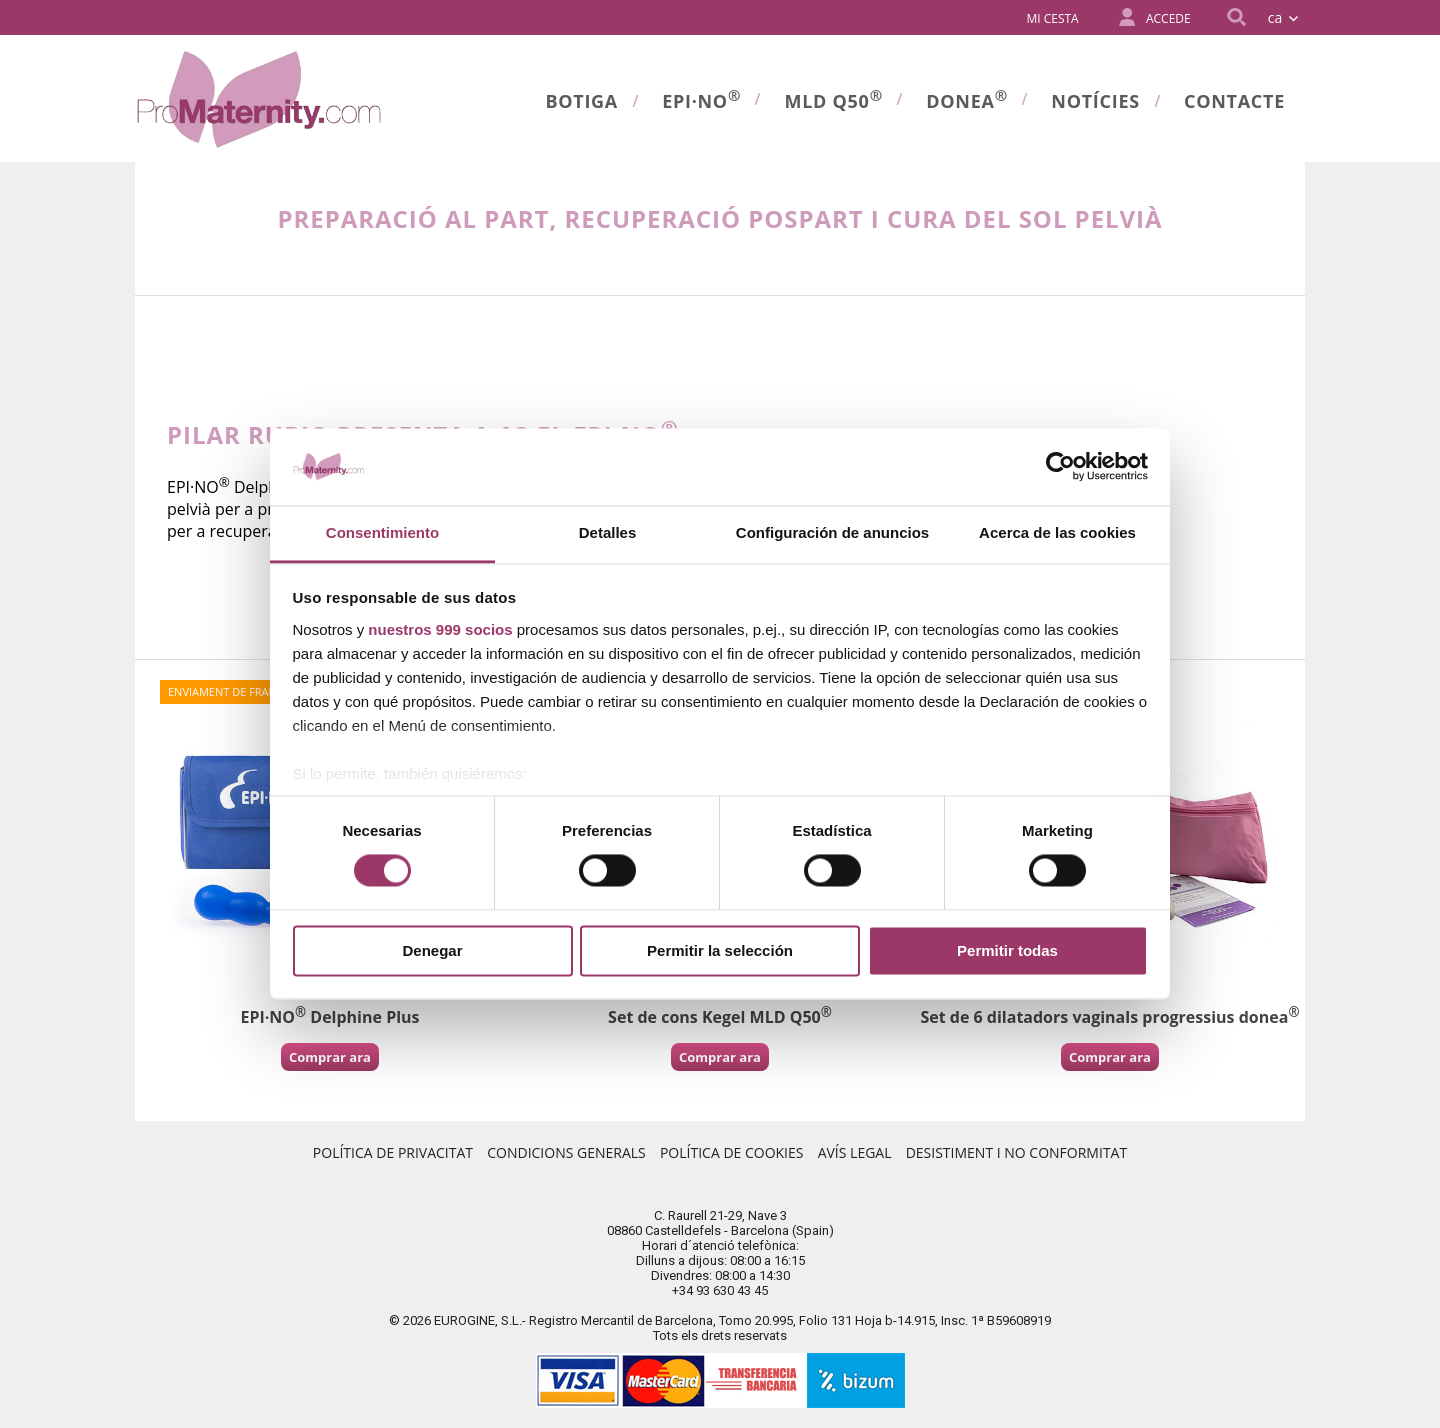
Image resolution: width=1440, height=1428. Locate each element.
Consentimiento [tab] (382, 532)
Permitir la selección (720, 950)
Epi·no (701, 99)
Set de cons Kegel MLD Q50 (720, 1017)
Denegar (432, 950)
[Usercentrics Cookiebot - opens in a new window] (1060, 467)
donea (966, 99)
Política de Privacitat (393, 1152)
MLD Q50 (834, 99)
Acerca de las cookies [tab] (1057, 532)
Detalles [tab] (608, 532)
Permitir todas (1007, 950)
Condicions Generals (566, 1152)
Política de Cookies (732, 1152)
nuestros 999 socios (440, 629)
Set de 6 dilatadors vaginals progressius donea (1109, 1017)
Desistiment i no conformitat (1016, 1152)
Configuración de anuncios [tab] (832, 532)
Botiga (581, 101)
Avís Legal (855, 1152)
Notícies (1095, 101)
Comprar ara (330, 1057)
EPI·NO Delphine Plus (329, 1017)
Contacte (1234, 101)
